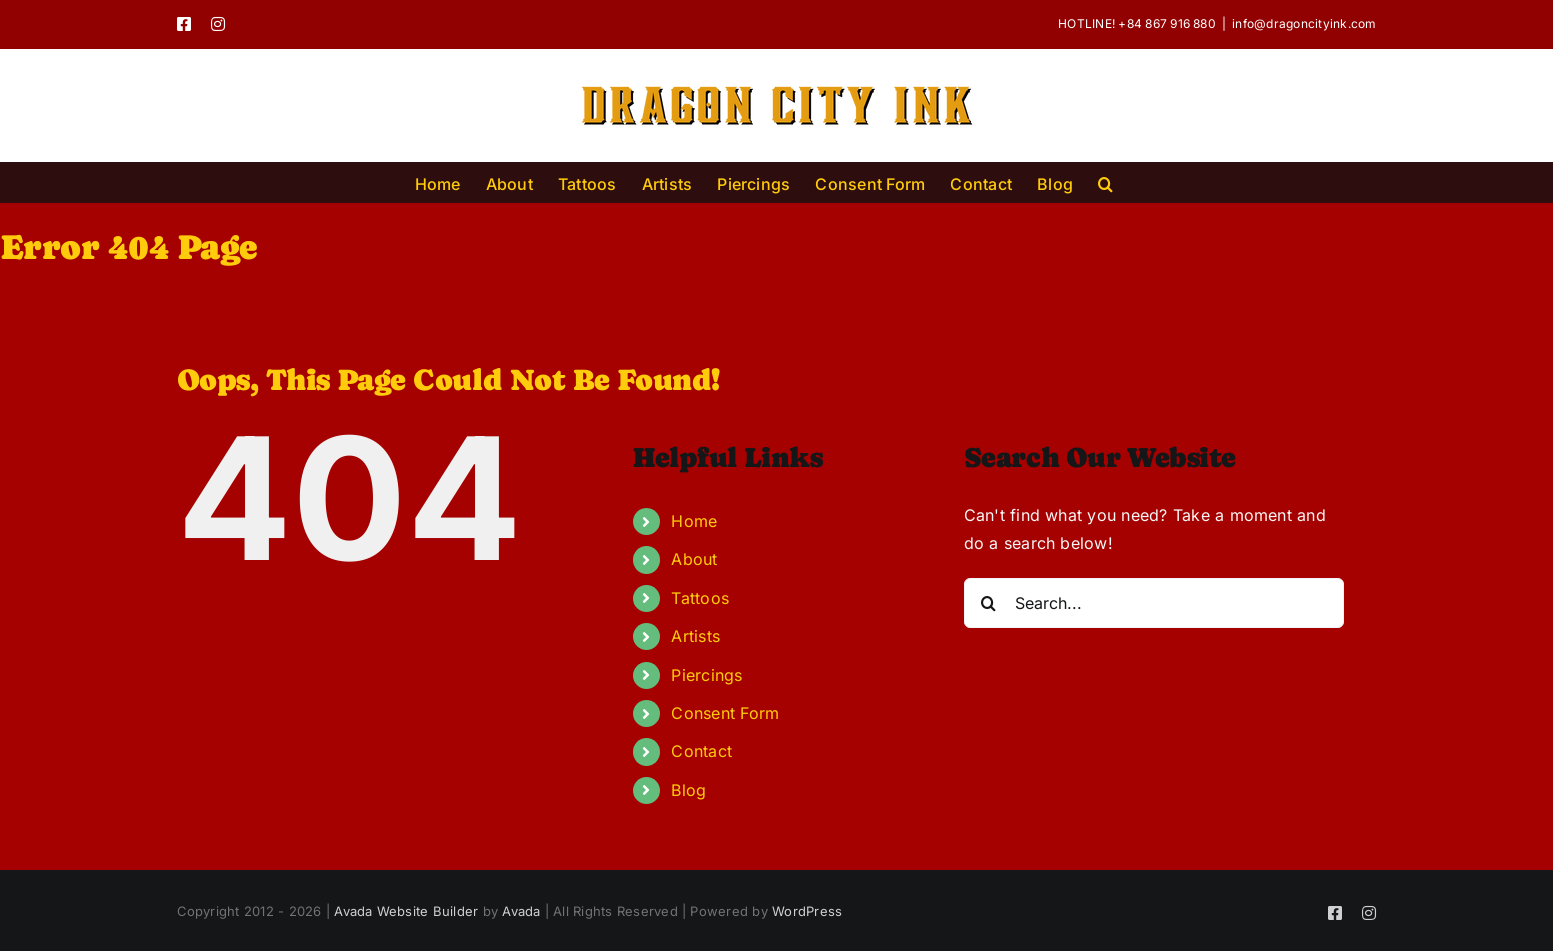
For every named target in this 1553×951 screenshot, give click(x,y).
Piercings (706, 675)
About (694, 559)
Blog (688, 790)
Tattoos (700, 598)
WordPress (807, 911)
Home (694, 521)
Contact (701, 751)
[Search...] (1154, 603)
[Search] (989, 603)
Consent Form (725, 713)
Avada (521, 911)
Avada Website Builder (406, 911)
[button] (1105, 182)
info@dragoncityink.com (1304, 23)
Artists (695, 636)
